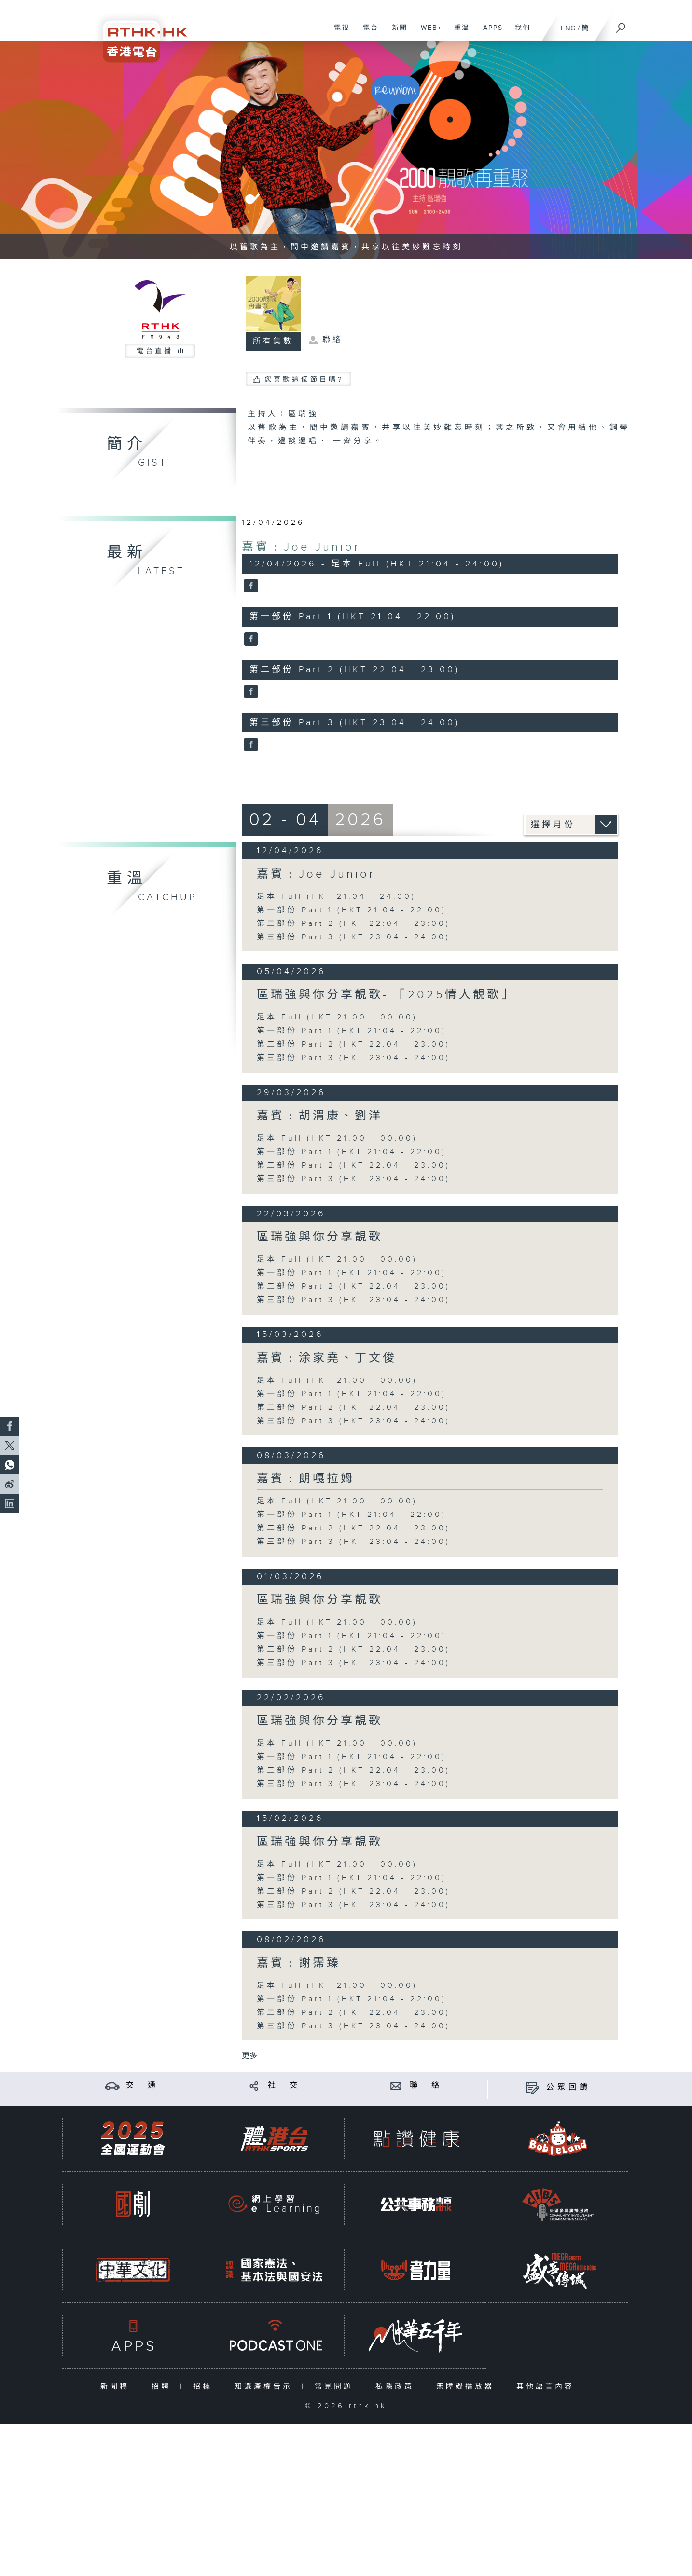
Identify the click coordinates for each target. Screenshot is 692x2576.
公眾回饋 (568, 2087)
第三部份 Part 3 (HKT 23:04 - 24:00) (353, 937)
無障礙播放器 (467, 2387)
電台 (367, 32)
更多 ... (253, 2056)
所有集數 (273, 341)
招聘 (163, 2387)
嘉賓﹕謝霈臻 (299, 1963)
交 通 (142, 2085)
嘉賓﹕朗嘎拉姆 (306, 1479)
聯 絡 (426, 2085)
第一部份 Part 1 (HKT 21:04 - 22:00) (351, 910)
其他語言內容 (547, 2387)
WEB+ (428, 32)
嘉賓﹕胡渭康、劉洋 (320, 1116)
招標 (205, 2387)
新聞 (396, 32)
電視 (338, 32)
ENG (568, 28)
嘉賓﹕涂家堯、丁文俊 (327, 1358)
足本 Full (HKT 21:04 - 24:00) (336, 896)
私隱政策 (396, 2387)
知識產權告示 (266, 2387)
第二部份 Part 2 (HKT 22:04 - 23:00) (353, 923)
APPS (489, 32)
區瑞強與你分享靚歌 (320, 1237)
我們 (519, 32)
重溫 (458, 32)
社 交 (284, 2085)
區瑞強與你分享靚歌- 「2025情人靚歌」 (386, 995)
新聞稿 (117, 2387)
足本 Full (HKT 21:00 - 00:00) (337, 1017)
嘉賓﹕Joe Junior (301, 547)
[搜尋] (621, 24)
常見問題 (336, 2387)
